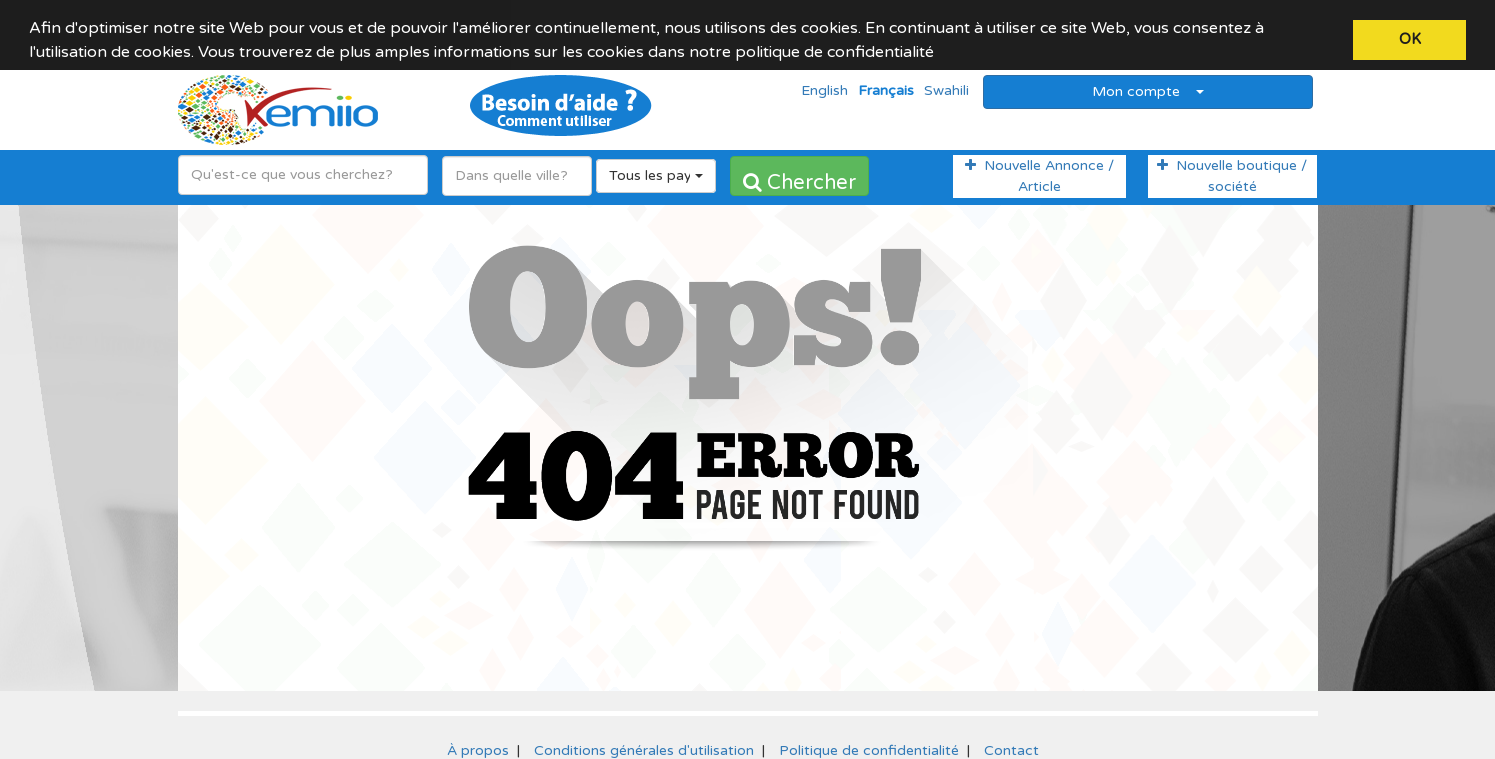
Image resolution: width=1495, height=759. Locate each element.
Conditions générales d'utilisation (644, 738)
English (824, 79)
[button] (941, 54)
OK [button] (1410, 39)
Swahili (946, 79)
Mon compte (1148, 79)
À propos (478, 738)
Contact (1011, 738)
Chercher (799, 171)
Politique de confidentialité (869, 738)
